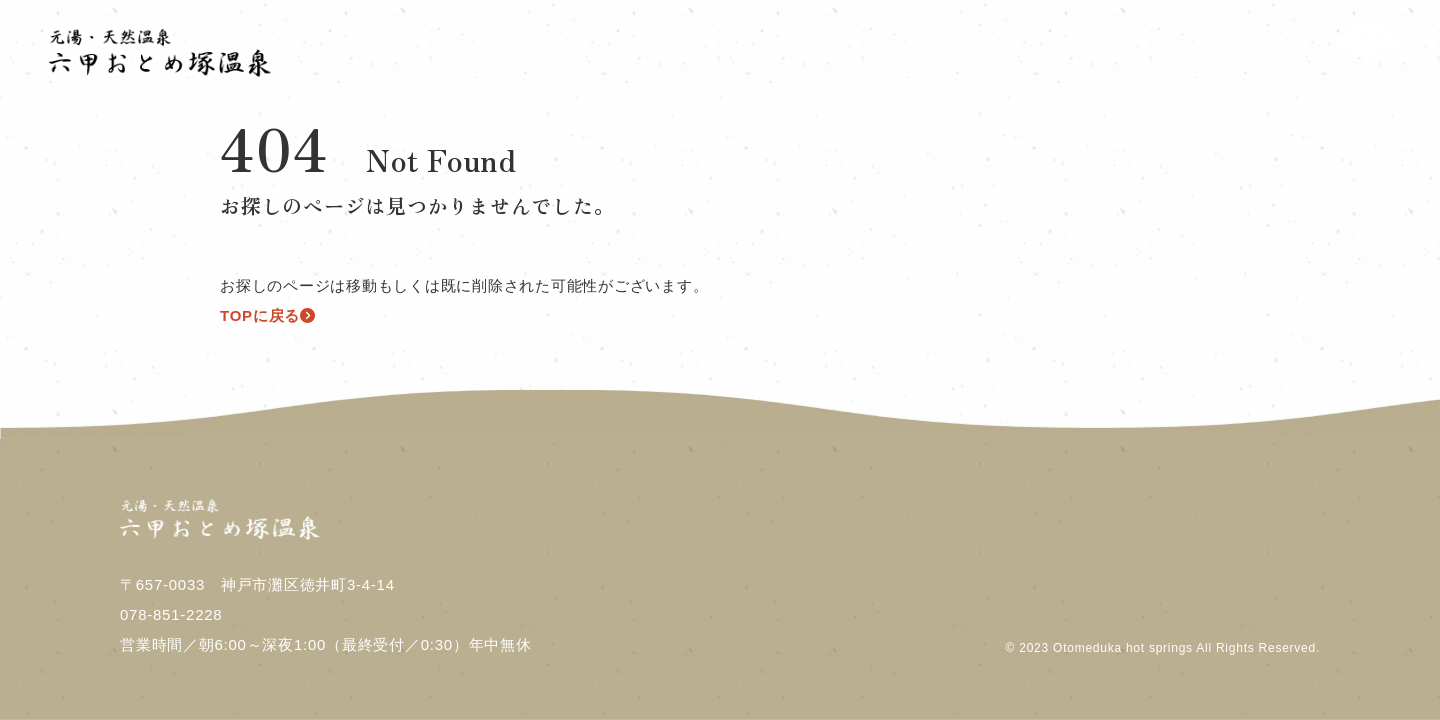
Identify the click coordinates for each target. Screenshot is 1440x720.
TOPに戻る (268, 315)
